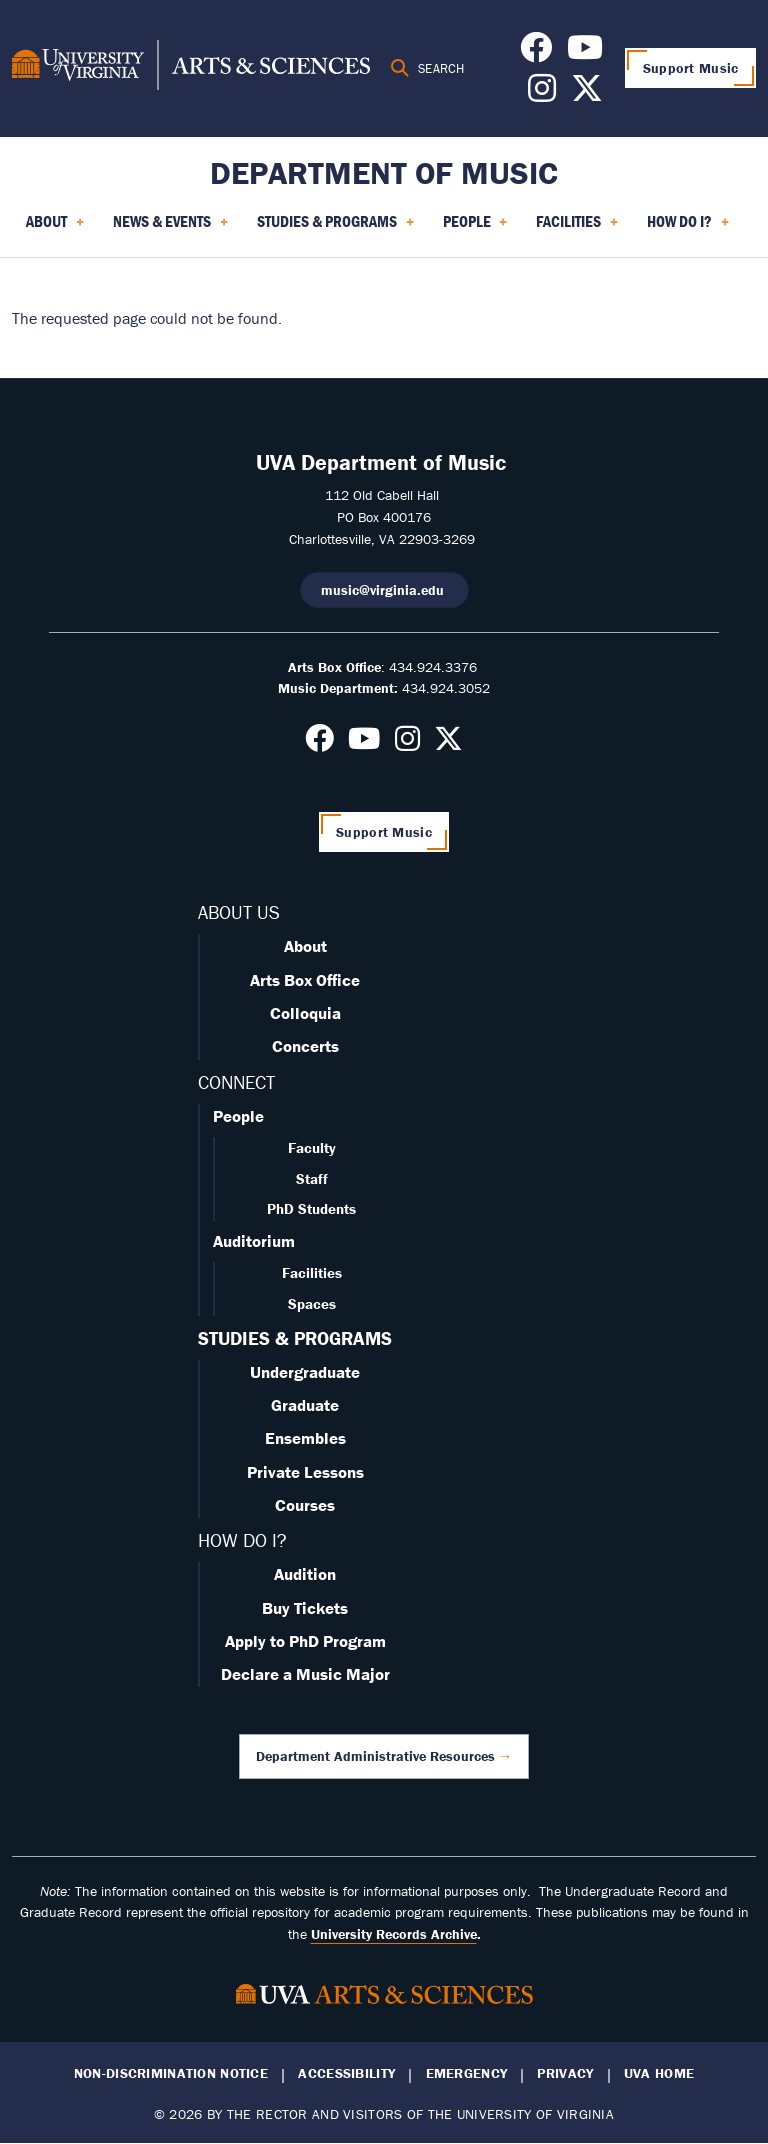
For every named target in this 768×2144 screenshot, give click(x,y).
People (238, 1116)
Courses (305, 1505)
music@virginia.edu (384, 590)
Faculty (312, 1147)
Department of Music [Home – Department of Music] (384, 172)
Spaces (312, 1303)
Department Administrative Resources (375, 1756)
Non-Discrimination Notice (171, 2073)
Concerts (305, 1046)
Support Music (691, 68)
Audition (305, 1574)
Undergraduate (305, 1372)
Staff (312, 1178)
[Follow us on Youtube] (585, 53)
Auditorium (254, 1241)
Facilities (312, 1272)
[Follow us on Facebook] (536, 53)
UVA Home (659, 2073)
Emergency (467, 2073)
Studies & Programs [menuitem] (335, 228)
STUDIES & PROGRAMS (295, 1338)
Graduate (305, 1405)
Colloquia (305, 1013)
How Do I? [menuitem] (688, 228)
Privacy (565, 2073)
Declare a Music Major (305, 1674)
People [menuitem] (475, 228)
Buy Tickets (305, 1608)
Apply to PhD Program (305, 1641)
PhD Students (311, 1208)
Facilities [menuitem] (577, 228)
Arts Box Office (305, 980)
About (305, 946)
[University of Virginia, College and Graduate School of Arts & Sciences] (191, 68)
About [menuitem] (55, 228)
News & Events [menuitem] (170, 228)
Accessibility (346, 2073)
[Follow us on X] (587, 94)
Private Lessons (305, 1472)
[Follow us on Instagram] (542, 94)
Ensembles (305, 1438)
